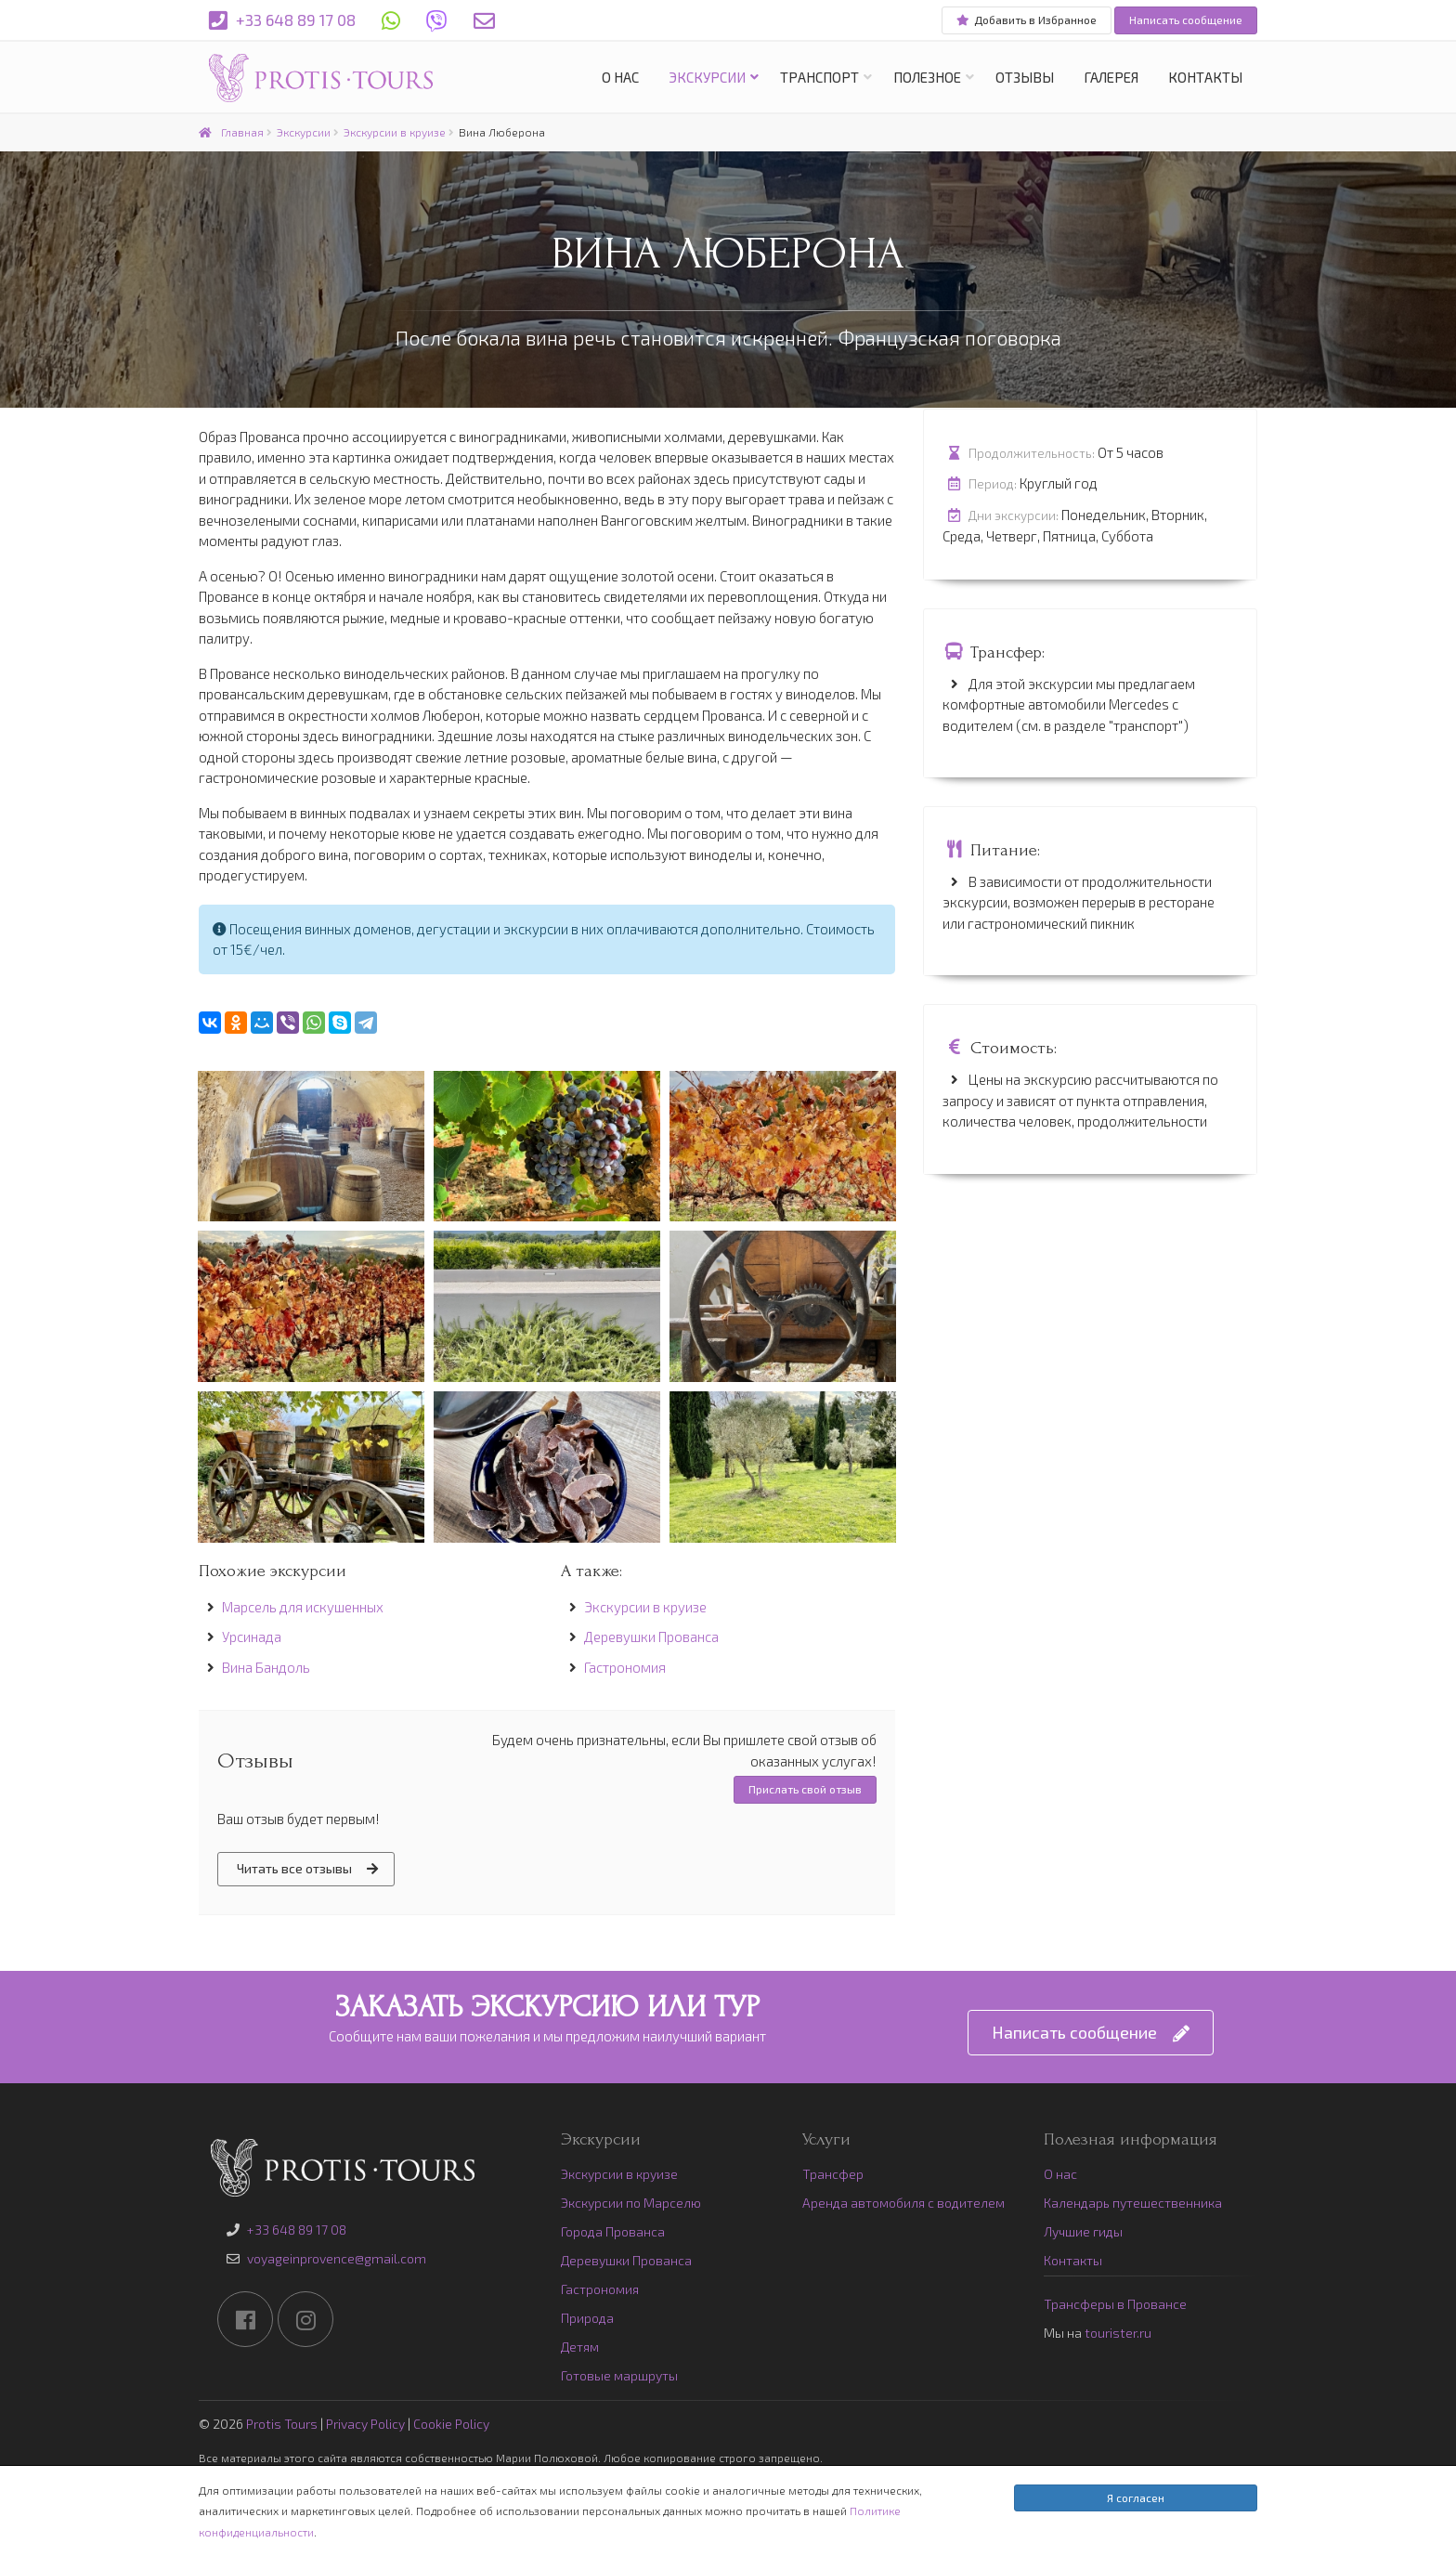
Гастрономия (625, 1667)
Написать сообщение (1185, 19)
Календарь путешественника (1133, 2202)
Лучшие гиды (1083, 2231)
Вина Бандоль (266, 1667)
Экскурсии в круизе (395, 131)
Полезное (927, 77)
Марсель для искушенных (303, 1606)
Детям (580, 2346)
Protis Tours (282, 2424)
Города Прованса (613, 2231)
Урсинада (251, 1636)
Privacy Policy (365, 2424)
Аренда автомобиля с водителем (903, 2202)
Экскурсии (707, 77)
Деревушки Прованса (651, 1636)
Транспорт (819, 77)
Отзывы (1024, 77)
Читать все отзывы (307, 1868)
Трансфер (833, 2174)
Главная (231, 131)
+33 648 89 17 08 (282, 21)
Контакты (1205, 77)
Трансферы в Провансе (1115, 2304)
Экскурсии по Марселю (631, 2202)
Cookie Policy (451, 2424)
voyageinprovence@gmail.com (336, 2258)
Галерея (1111, 77)
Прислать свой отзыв (805, 1788)
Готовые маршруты (619, 2375)
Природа (587, 2318)
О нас (620, 77)
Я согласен (1135, 2497)
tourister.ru (1118, 2333)
